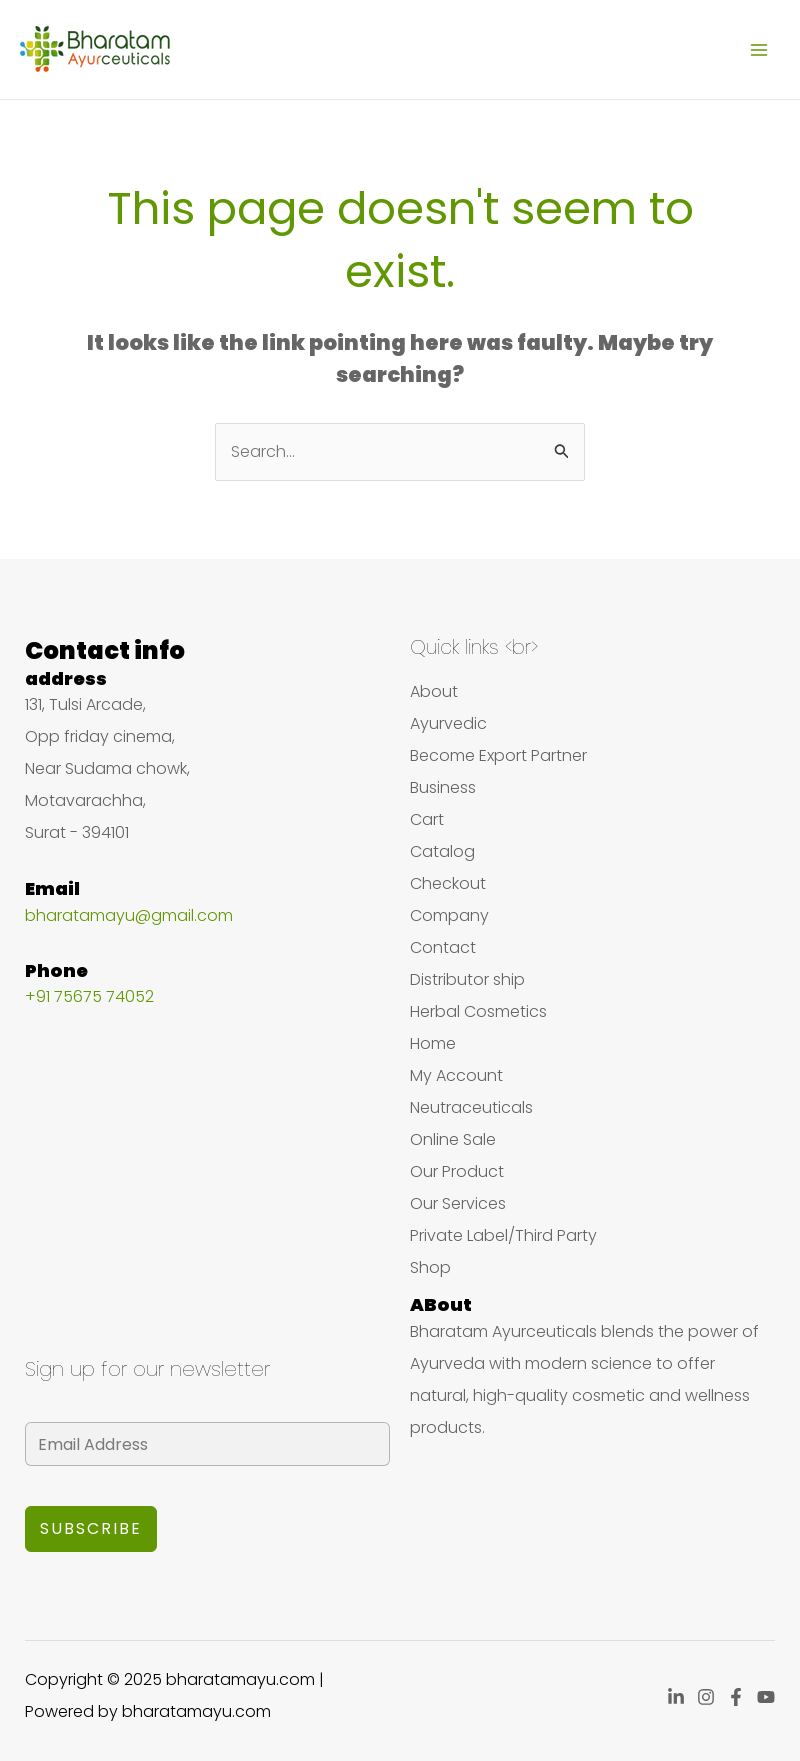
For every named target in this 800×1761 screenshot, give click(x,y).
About (434, 691)
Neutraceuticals (471, 1107)
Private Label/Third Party (503, 1235)
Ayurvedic (448, 723)
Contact (443, 947)
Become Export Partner (498, 755)
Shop (430, 1267)
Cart (427, 819)
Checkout (448, 883)
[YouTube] (766, 1697)
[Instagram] (706, 1697)
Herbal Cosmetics (478, 1011)
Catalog (442, 851)
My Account (456, 1075)
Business (443, 787)
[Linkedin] (676, 1697)
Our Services (458, 1203)
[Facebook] (736, 1697)
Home (433, 1043)
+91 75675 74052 (89, 996)
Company (449, 915)
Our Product (457, 1171)
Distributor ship (467, 979)
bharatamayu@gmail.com (129, 915)
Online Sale (453, 1139)
